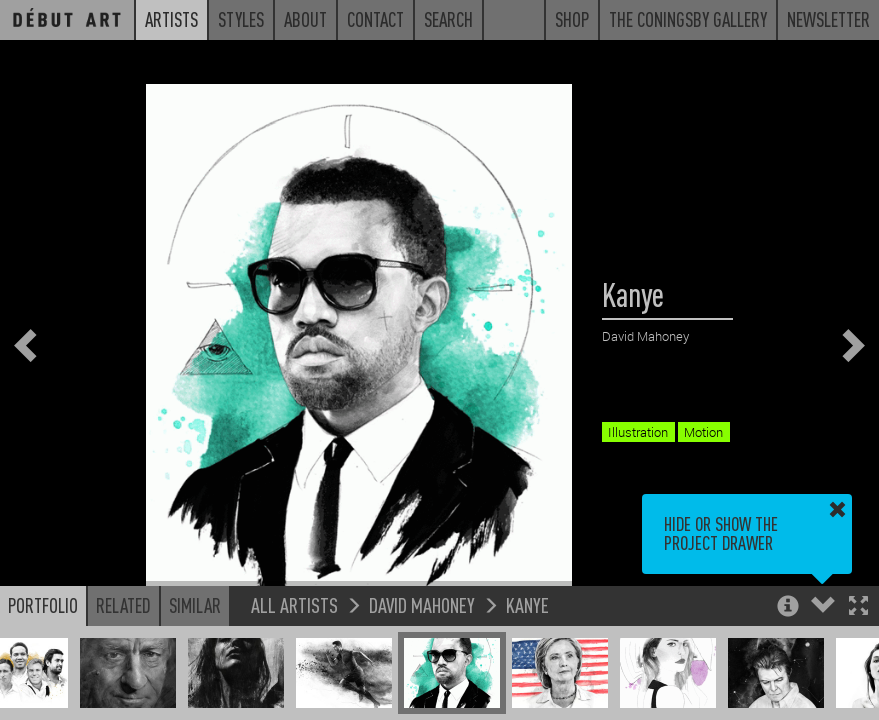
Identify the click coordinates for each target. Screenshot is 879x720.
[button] (858, 607)
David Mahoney (422, 604)
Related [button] (123, 605)
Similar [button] (195, 605)
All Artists (294, 604)
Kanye (527, 604)
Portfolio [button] (43, 605)
